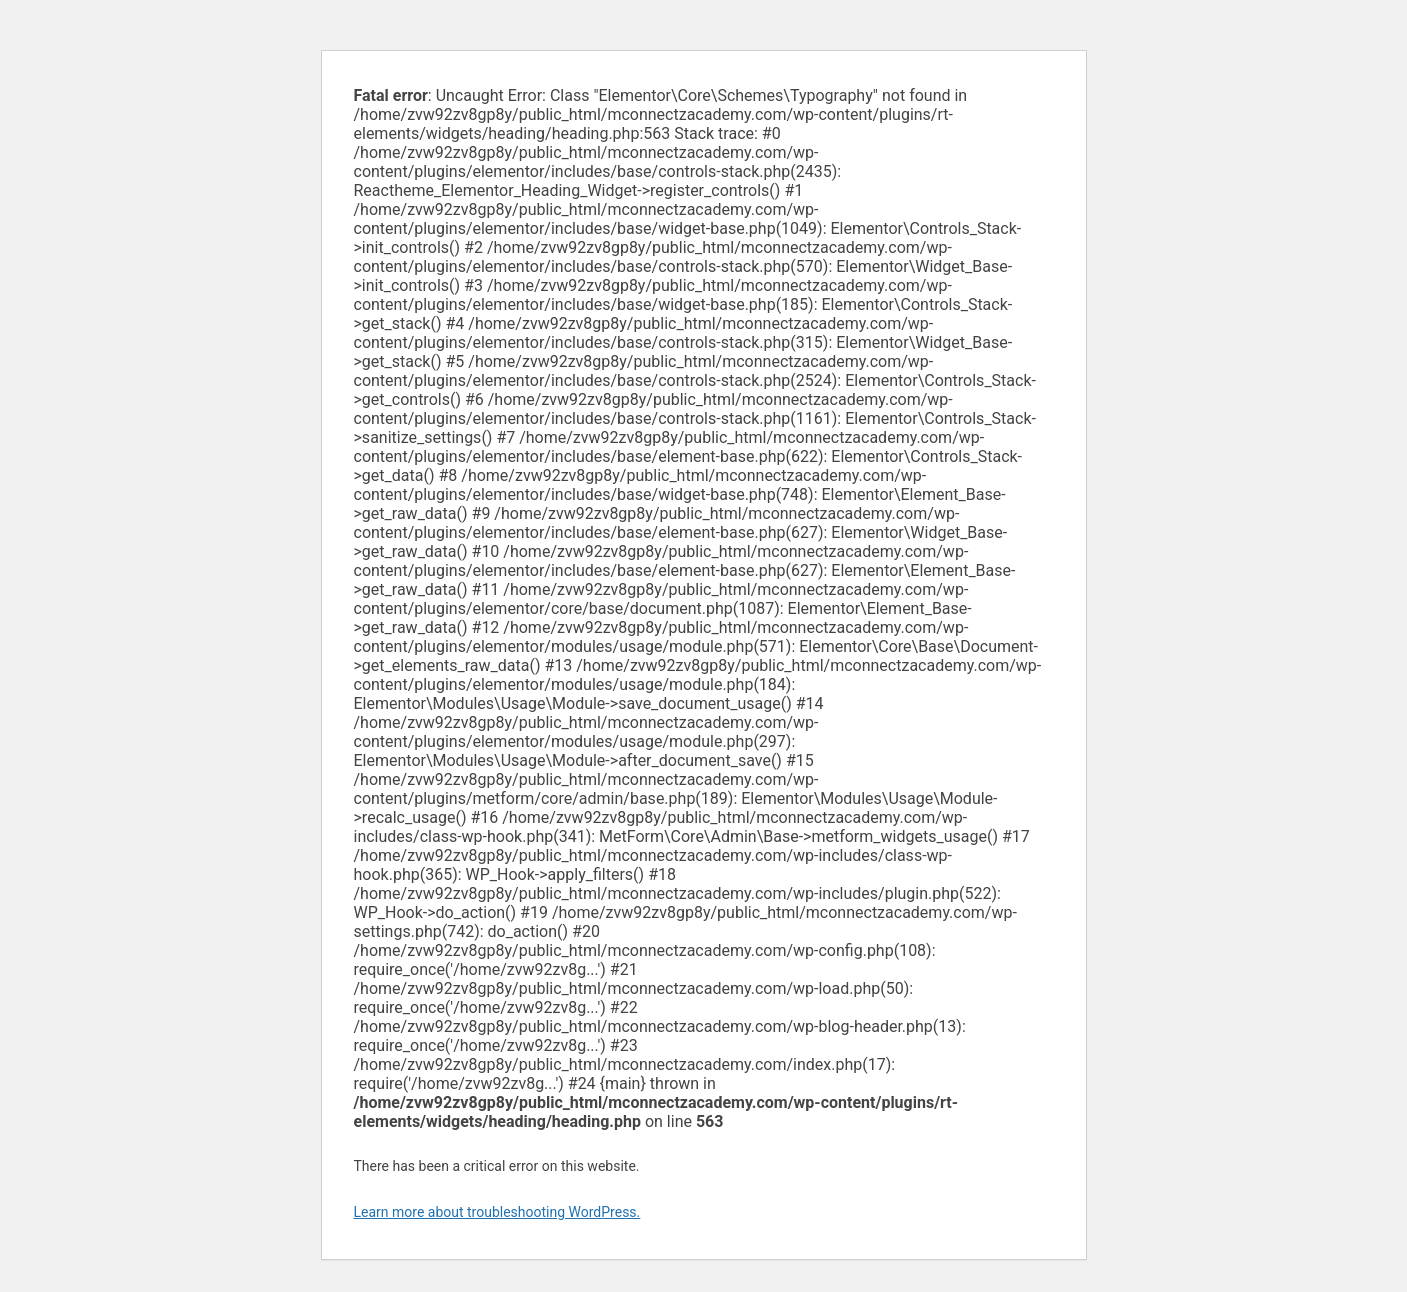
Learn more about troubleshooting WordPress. (497, 1212)
